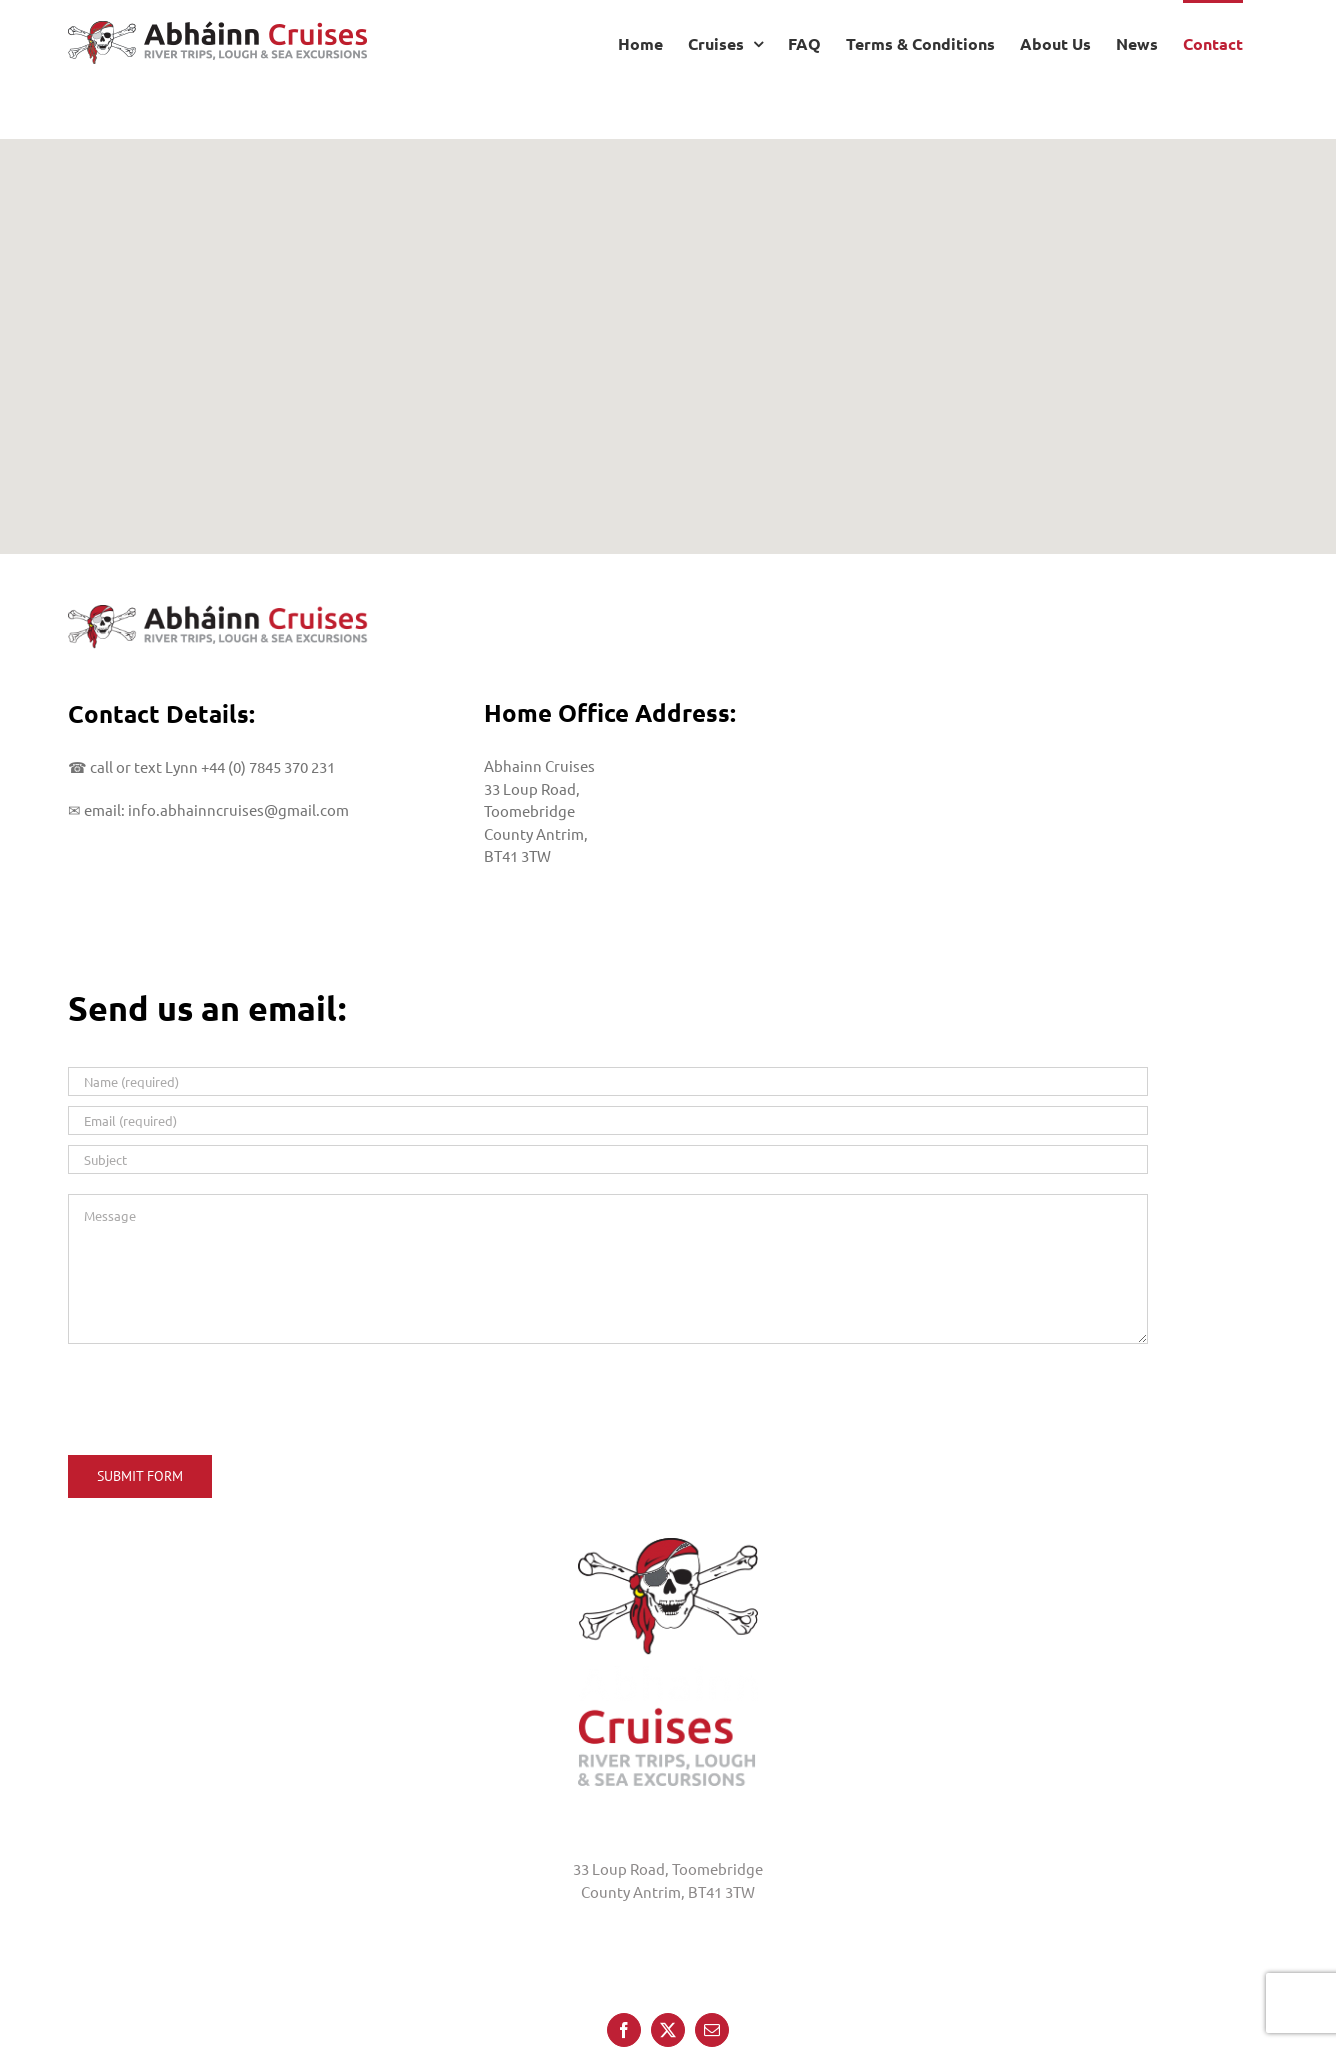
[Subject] (608, 1159)
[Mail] (712, 1922)
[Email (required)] (608, 1120)
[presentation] (220, 1396)
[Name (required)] (608, 1081)
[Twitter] (668, 1922)
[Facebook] (624, 1922)
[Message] (608, 1269)
